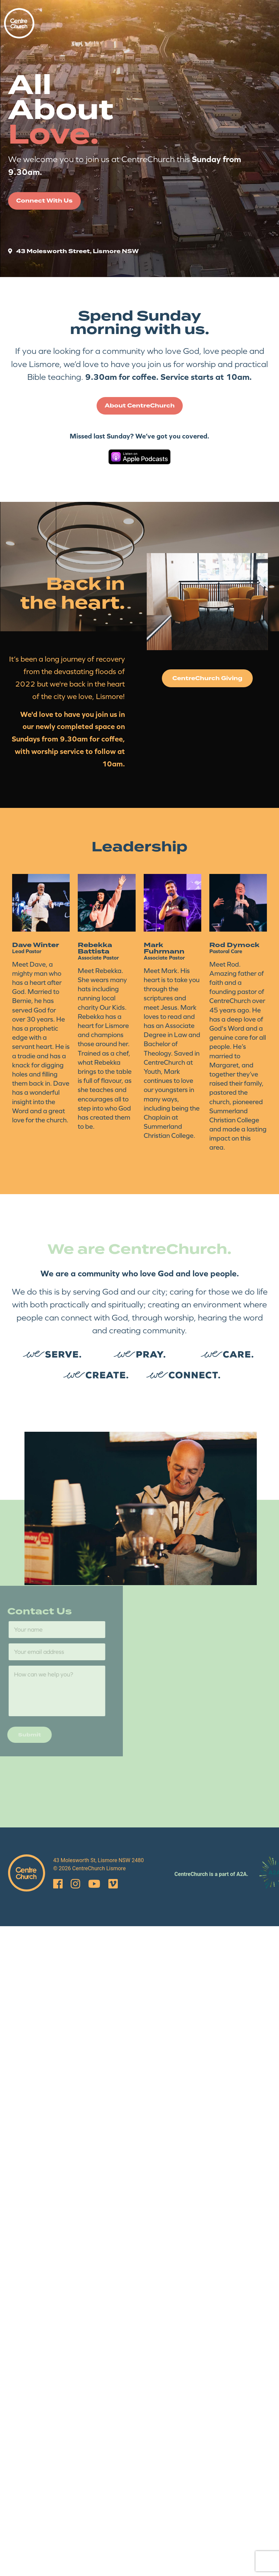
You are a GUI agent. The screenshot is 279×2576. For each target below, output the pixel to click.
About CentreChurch (140, 405)
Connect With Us (44, 200)
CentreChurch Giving (207, 678)
